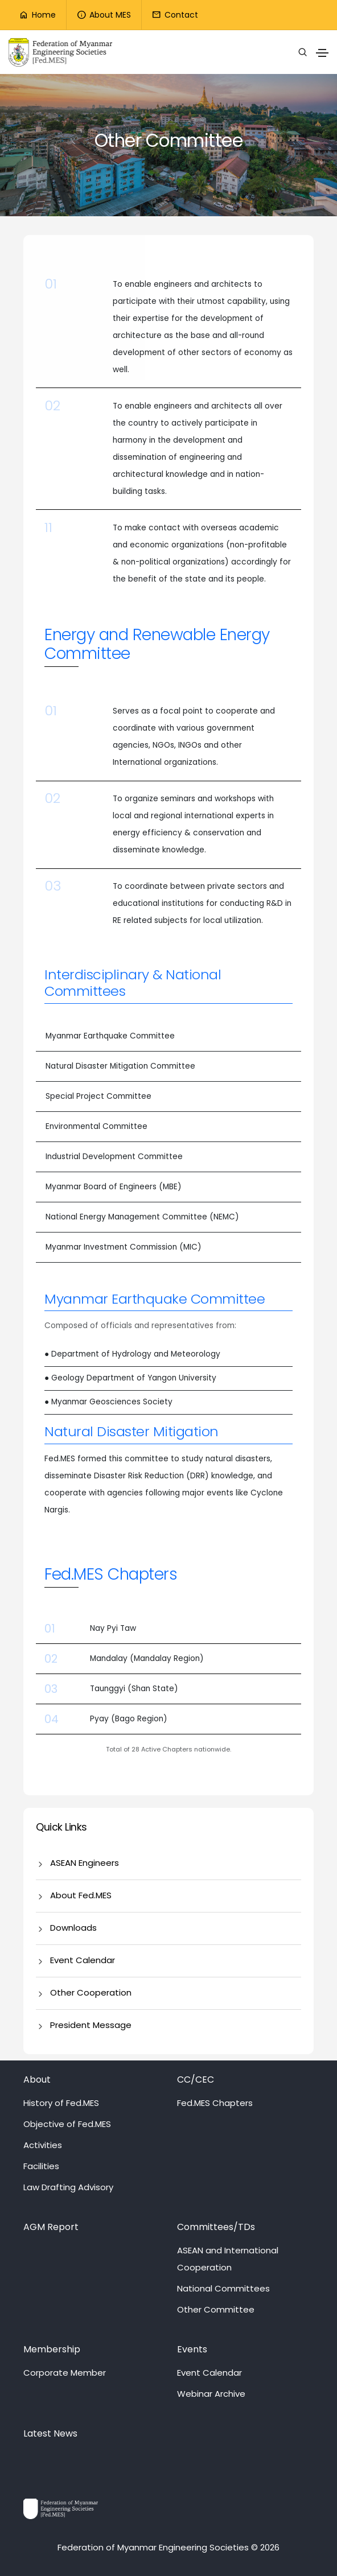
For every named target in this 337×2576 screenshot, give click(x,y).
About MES (104, 15)
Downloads (73, 1928)
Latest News (50, 2433)
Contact (175, 15)
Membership (51, 2349)
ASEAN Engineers (84, 1863)
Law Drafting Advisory (68, 2187)
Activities (42, 2145)
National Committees (223, 2288)
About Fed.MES (81, 1895)
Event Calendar (82, 1960)
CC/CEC (195, 2079)
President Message (90, 2025)
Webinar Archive (211, 2394)
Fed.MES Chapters (215, 2103)
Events (192, 2349)
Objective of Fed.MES (67, 2124)
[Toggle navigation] (322, 53)
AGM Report (51, 2226)
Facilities (41, 2166)
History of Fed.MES (61, 2103)
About (37, 2079)
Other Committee (215, 2309)
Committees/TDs (216, 2226)
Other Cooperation (90, 1992)
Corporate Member (64, 2373)
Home (37, 15)
